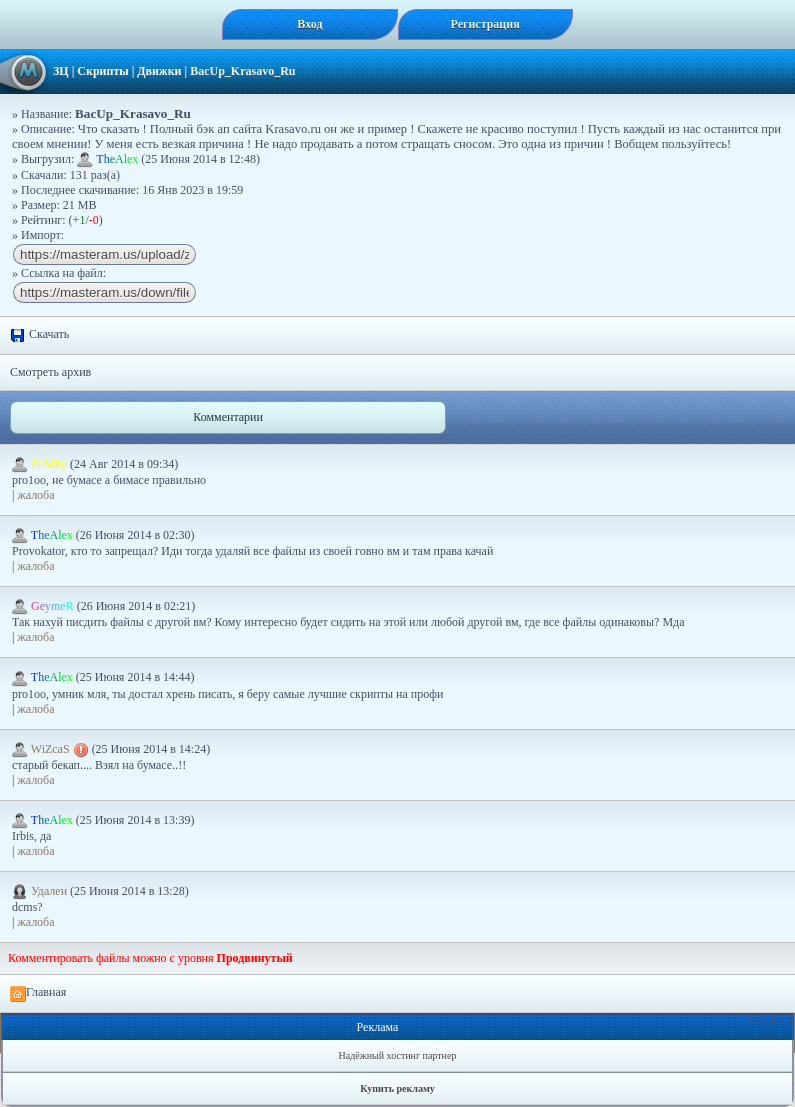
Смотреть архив (50, 372)
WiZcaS (52, 749)
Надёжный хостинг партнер (398, 1055)
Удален (41, 891)
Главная (38, 993)
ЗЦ (61, 71)
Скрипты (102, 71)
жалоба (35, 495)
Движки (159, 71)
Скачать (39, 335)
